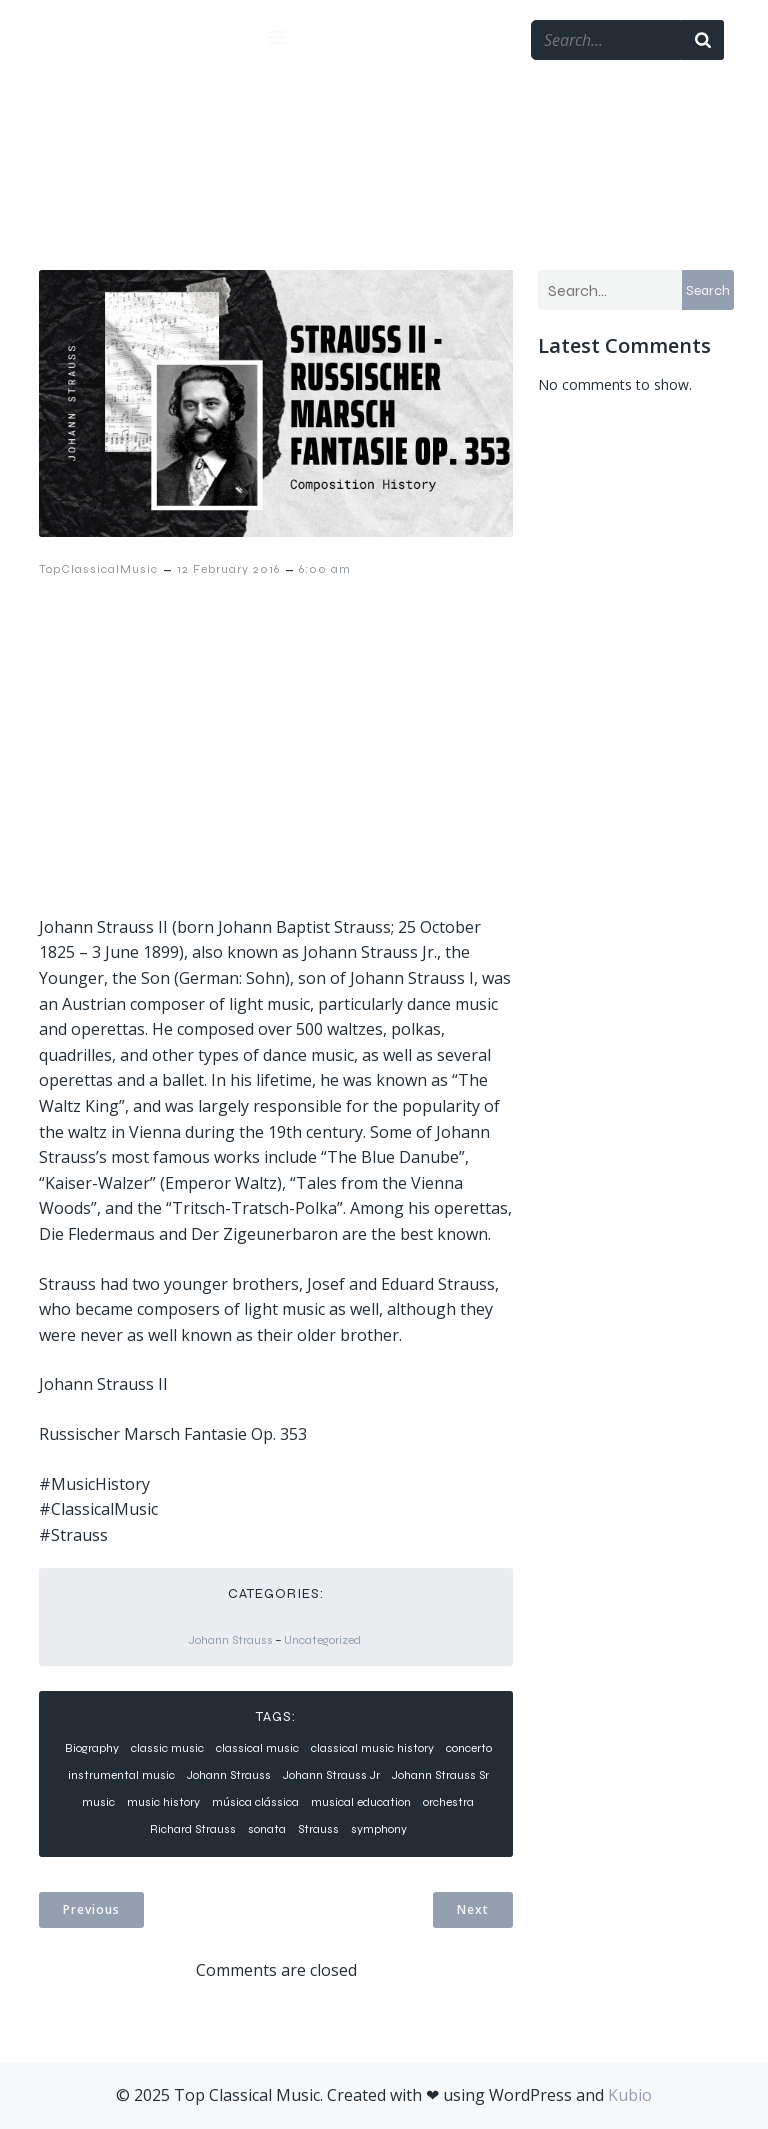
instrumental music (121, 1775)
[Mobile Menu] (277, 37)
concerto (469, 1748)
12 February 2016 (228, 569)
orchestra (448, 1802)
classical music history (372, 1748)
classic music (167, 1748)
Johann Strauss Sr (440, 1775)
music (98, 1802)
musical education (361, 1802)
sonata (267, 1829)
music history (163, 1802)
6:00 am (325, 569)
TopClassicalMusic (98, 569)
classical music (257, 1748)
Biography (92, 1748)
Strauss (318, 1829)
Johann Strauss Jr (331, 1775)
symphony (379, 1829)
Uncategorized (322, 1640)
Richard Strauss (193, 1829)
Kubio (630, 2095)
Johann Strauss (231, 1640)
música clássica (255, 1802)
